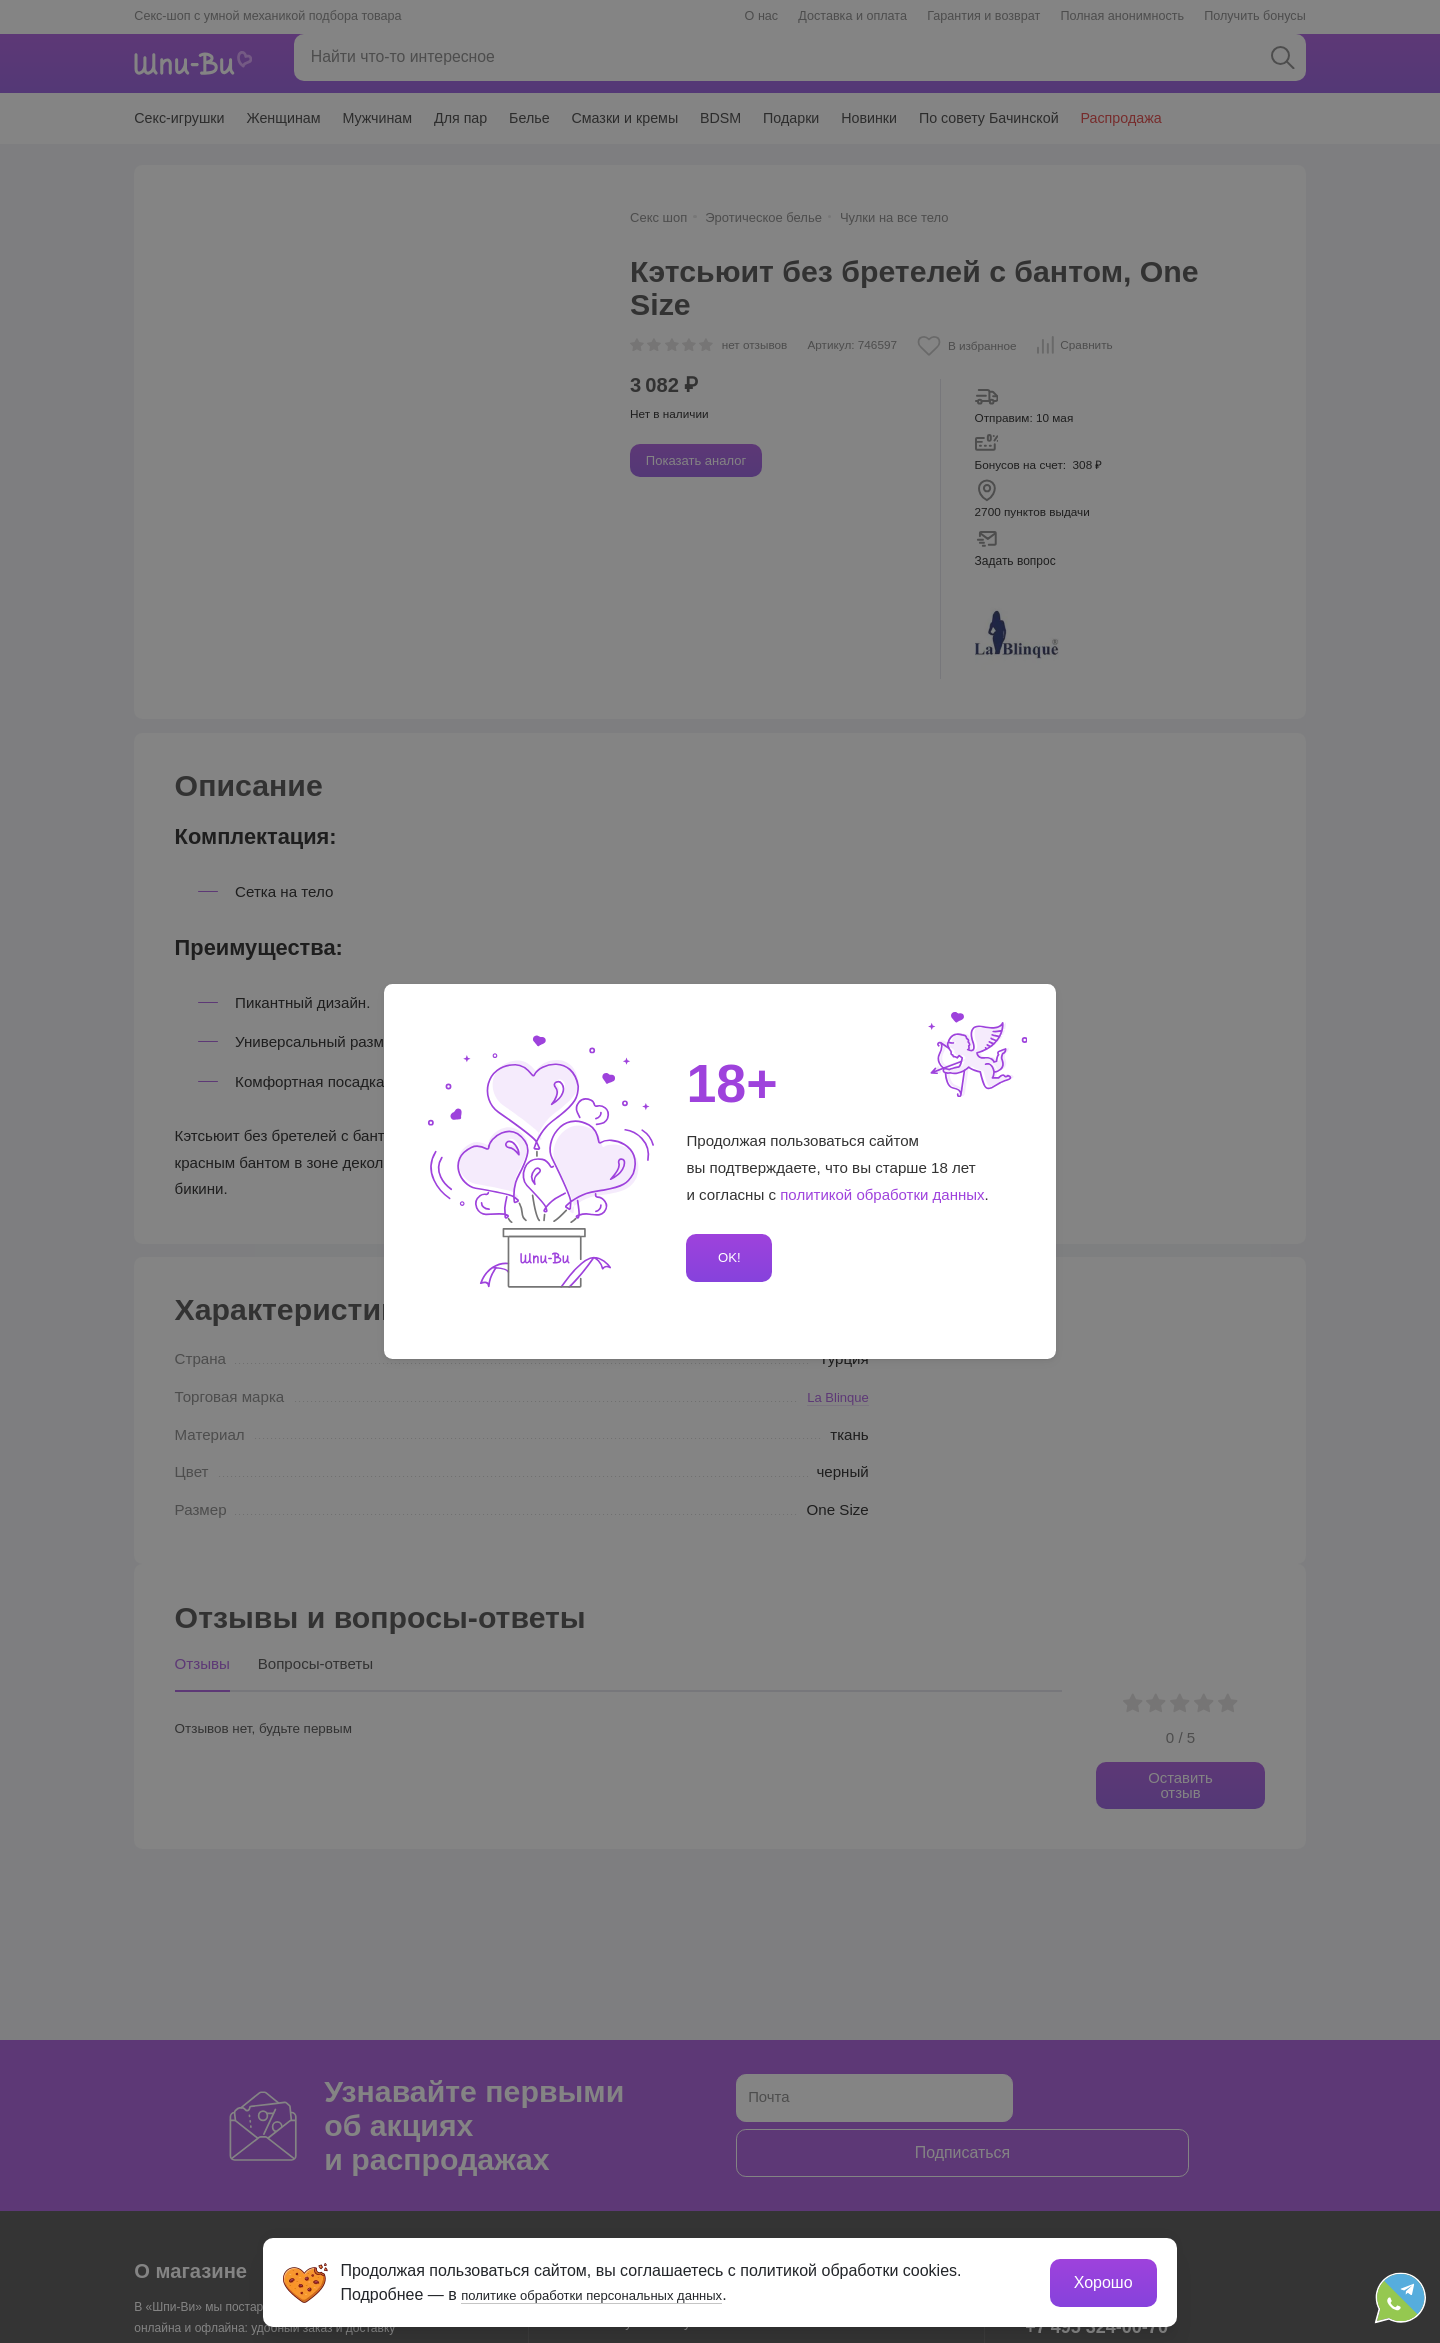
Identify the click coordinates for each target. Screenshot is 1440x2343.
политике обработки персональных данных (625, 2290)
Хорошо (1099, 2278)
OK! (726, 1257)
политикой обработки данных (883, 1194)
